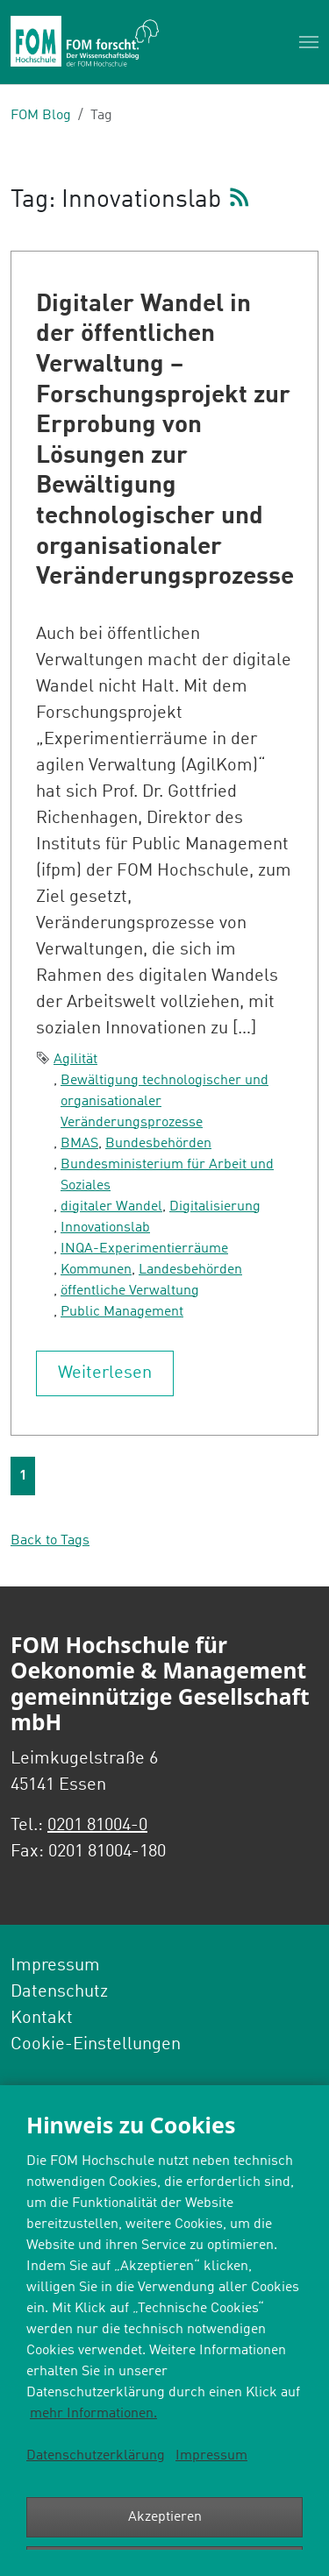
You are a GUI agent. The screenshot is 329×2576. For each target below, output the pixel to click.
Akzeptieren (165, 2517)
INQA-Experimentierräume (144, 1249)
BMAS (79, 1144)
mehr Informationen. (93, 2414)
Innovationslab (105, 1228)
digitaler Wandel (111, 1207)
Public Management (122, 1312)
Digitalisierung (215, 1207)
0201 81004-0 (97, 1825)
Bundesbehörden (158, 1144)
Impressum (211, 2456)
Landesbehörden (190, 1270)
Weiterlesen (105, 1373)
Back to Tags (50, 1541)
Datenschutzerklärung (95, 2456)
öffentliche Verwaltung (130, 1291)
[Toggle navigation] (308, 42)
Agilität (75, 1060)
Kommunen (96, 1270)
